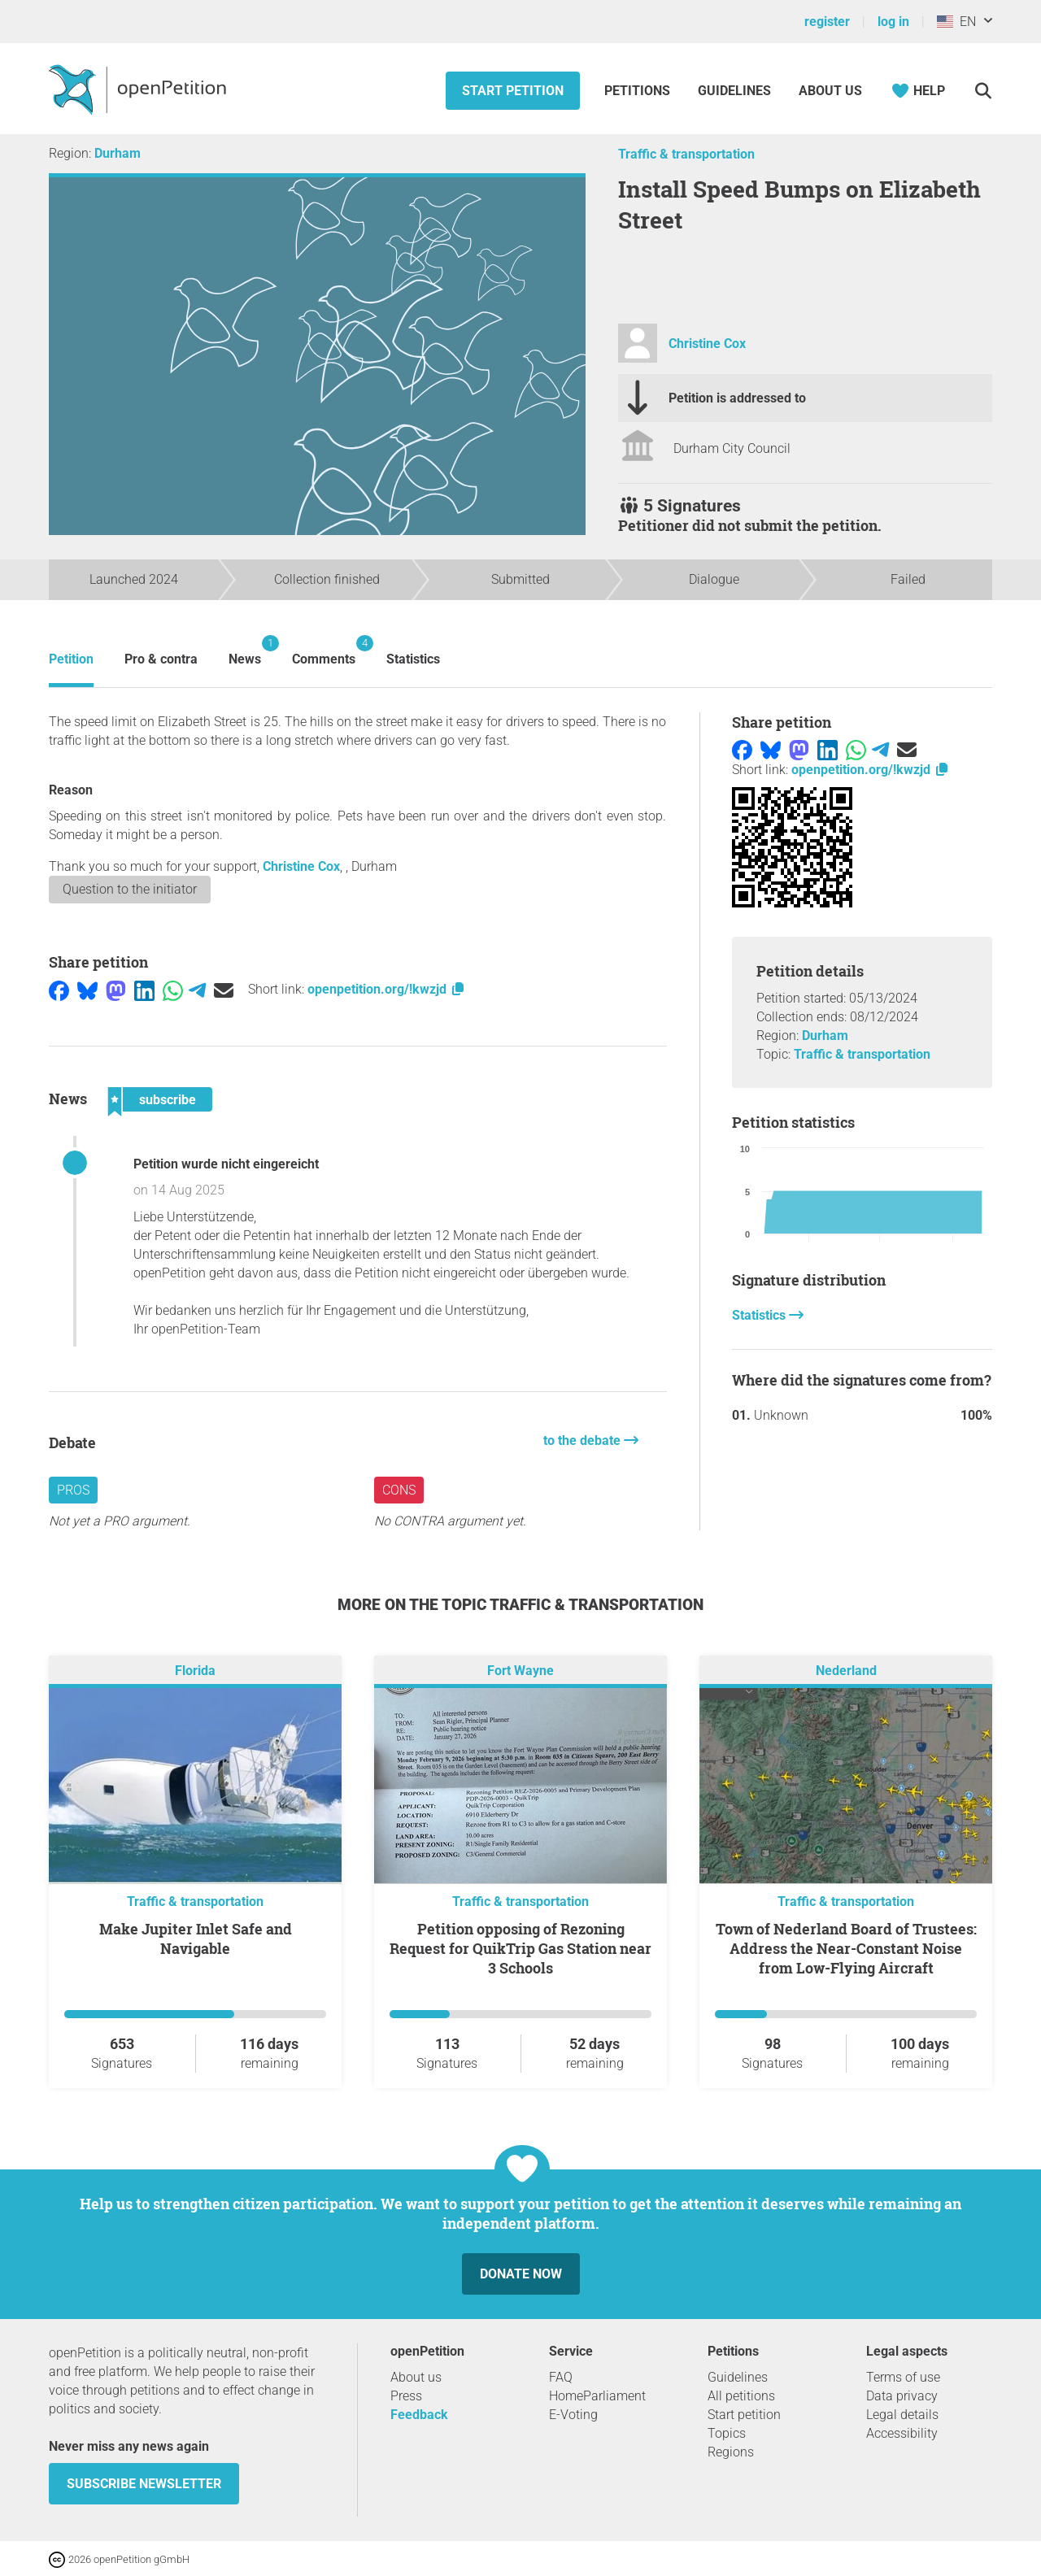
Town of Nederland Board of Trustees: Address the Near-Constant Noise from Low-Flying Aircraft (846, 1948)
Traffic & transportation (686, 154)
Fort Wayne (520, 1670)
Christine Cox (707, 343)
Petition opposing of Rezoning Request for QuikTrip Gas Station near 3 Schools (520, 1948)
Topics (727, 2433)
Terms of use (903, 2377)
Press (406, 2396)
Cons (399, 1490)
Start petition (513, 90)
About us (830, 90)
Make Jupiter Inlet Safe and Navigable (195, 1938)
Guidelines (734, 90)
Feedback (419, 2414)
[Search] (983, 90)
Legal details (902, 2414)
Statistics (413, 659)
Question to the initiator (130, 889)
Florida (195, 1670)
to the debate (583, 1440)
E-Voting (573, 2414)
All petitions (741, 2396)
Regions (731, 2452)
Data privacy (902, 2396)
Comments (323, 651)
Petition (71, 659)
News (245, 651)
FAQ (561, 2377)
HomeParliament (597, 2396)
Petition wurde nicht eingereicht (226, 1164)
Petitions (638, 90)
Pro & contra (161, 659)
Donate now (521, 2274)
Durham (117, 153)
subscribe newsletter (144, 2483)
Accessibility (902, 2433)
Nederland (846, 1670)
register (827, 21)
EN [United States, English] (956, 21)
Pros (73, 1490)
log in (893, 21)
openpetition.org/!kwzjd (386, 989)
